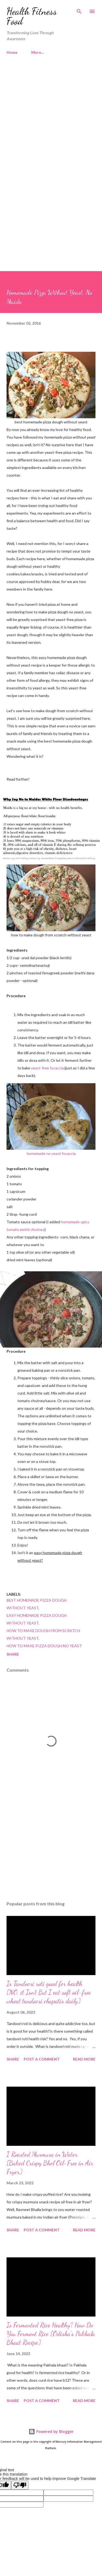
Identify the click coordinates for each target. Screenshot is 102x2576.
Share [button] (13, 1654)
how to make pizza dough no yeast (44, 1645)
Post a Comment (42, 2059)
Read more (84, 2059)
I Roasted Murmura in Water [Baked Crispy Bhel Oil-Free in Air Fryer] (50, 2163)
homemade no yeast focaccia (51, 1153)
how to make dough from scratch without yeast (43, 1634)
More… (37, 52)
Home (12, 52)
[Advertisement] (51, 118)
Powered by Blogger (51, 2431)
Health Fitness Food (32, 16)
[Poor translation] (20, 2485)
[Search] (79, 10)
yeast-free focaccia (47, 1068)
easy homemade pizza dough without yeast (37, 1619)
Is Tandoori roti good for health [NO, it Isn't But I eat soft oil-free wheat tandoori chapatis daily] (49, 1992)
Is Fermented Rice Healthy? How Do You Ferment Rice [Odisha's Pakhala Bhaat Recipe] (51, 2333)
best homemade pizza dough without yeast (37, 1604)
